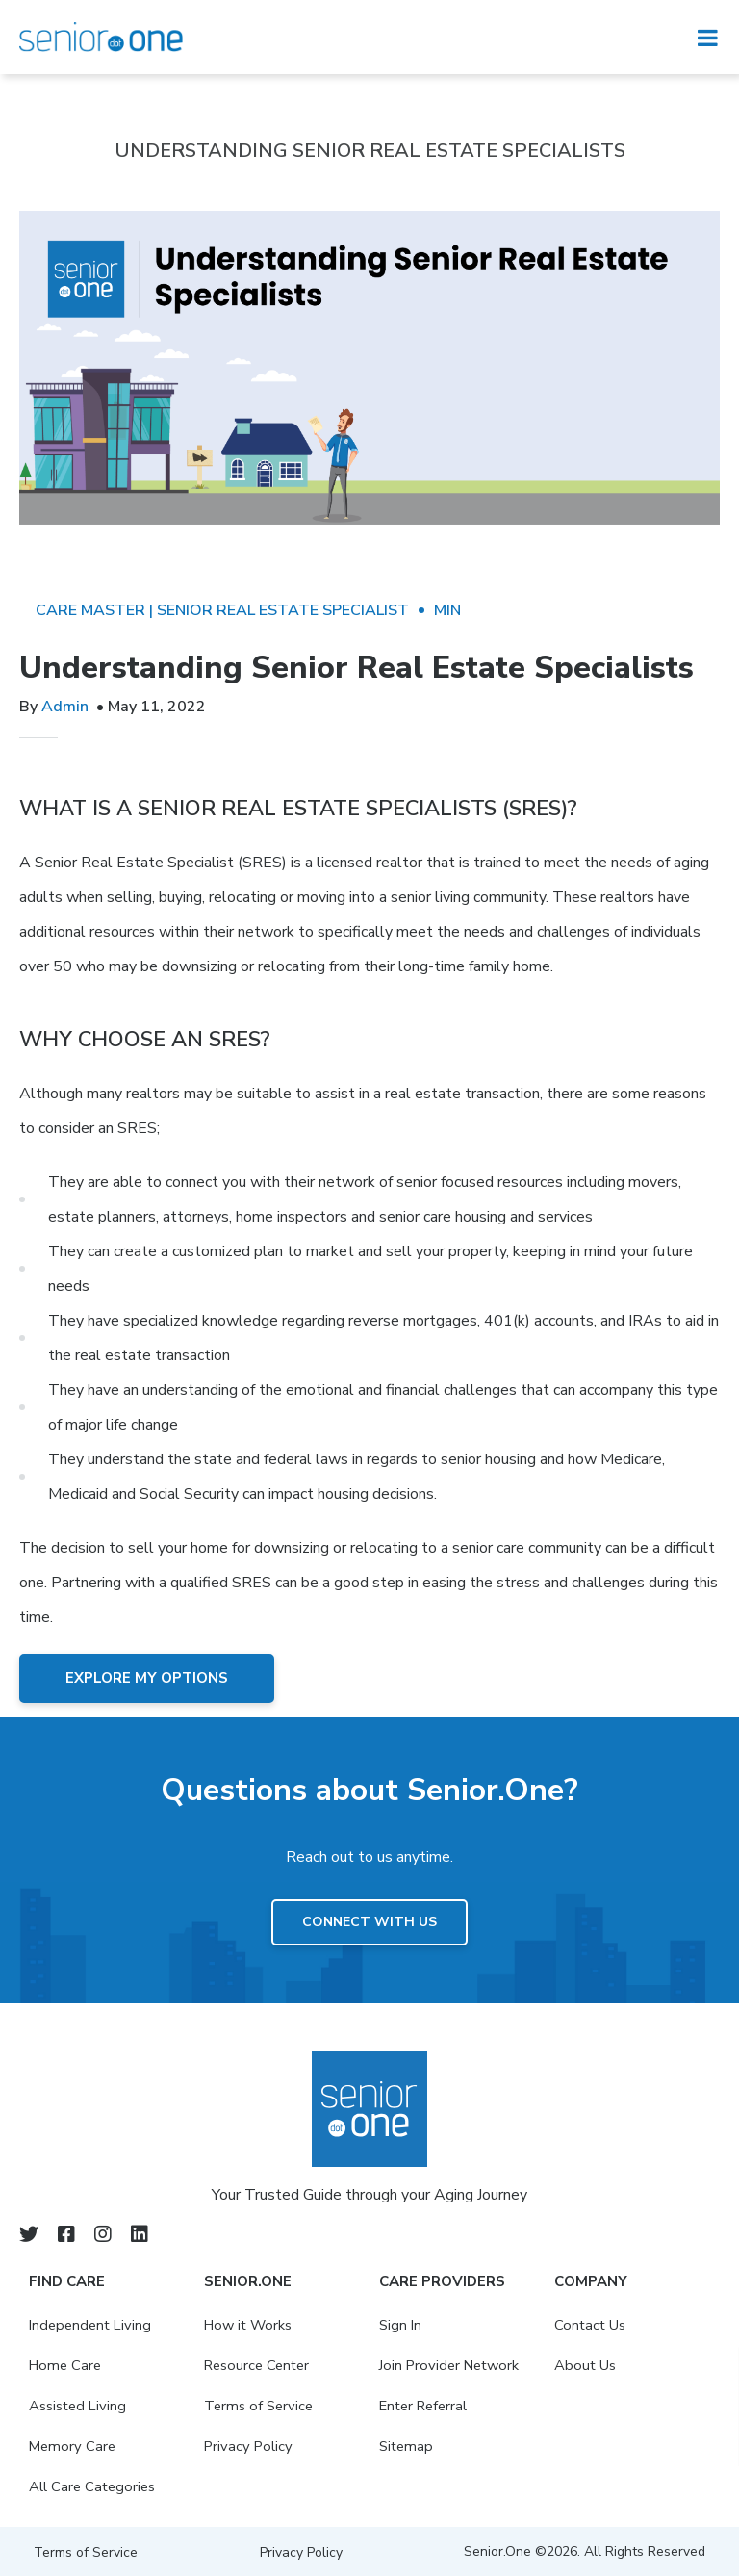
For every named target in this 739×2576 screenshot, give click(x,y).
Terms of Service (260, 2405)
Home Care (67, 2365)
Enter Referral (425, 2405)
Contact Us (590, 2324)
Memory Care (73, 2446)
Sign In (400, 2324)
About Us (585, 2365)
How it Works (250, 2324)
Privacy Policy (249, 2446)
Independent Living (93, 2324)
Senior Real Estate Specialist (283, 610)
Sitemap (407, 2446)
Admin (65, 706)
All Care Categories (94, 2486)
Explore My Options (146, 1677)
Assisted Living (79, 2405)
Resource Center (259, 2365)
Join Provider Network (452, 2365)
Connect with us (369, 1922)
